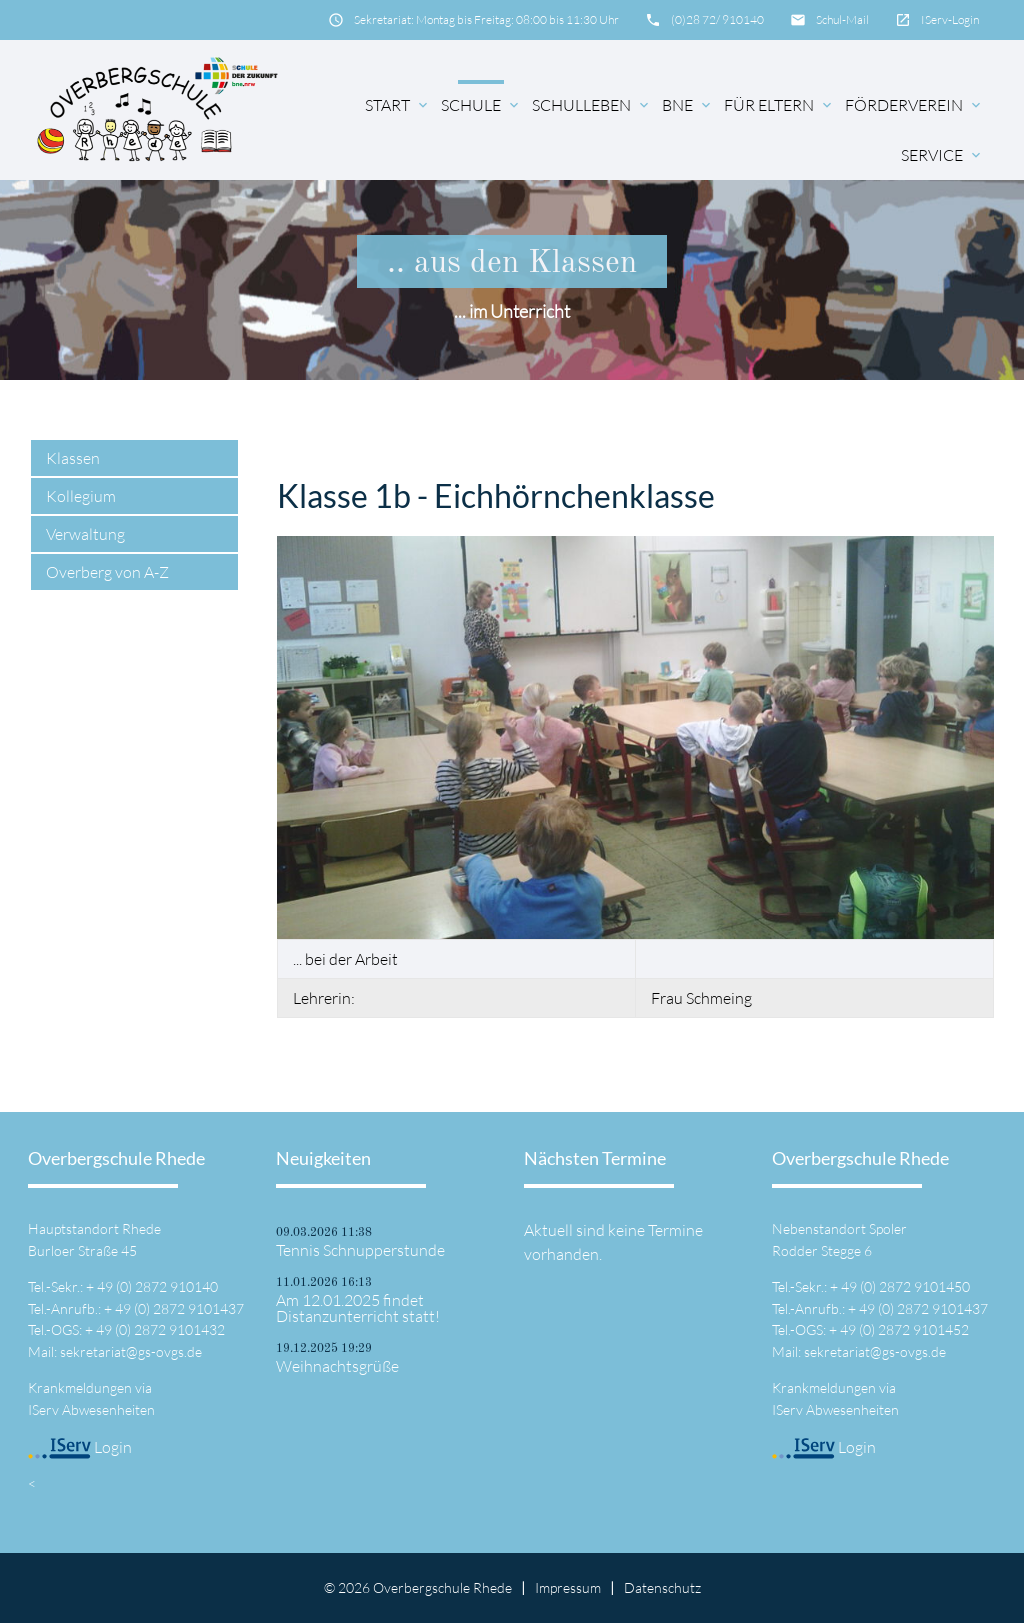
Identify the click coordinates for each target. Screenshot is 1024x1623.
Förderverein (914, 105)
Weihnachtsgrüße (337, 1366)
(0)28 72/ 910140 (717, 19)
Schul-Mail (842, 19)
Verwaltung (85, 534)
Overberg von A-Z (107, 572)
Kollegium (81, 496)
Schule (481, 105)
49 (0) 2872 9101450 (905, 1286)
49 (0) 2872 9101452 (904, 1329)
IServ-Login (950, 19)
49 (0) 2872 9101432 (160, 1329)
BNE (688, 105)
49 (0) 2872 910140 (157, 1286)
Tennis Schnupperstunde (360, 1250)
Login (80, 1447)
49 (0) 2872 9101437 (179, 1308)
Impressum (568, 1587)
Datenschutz (662, 1587)
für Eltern (779, 105)
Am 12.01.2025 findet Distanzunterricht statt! (358, 1308)
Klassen (73, 458)
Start (398, 105)
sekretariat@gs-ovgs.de (131, 1351)
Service (942, 155)
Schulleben (592, 105)
